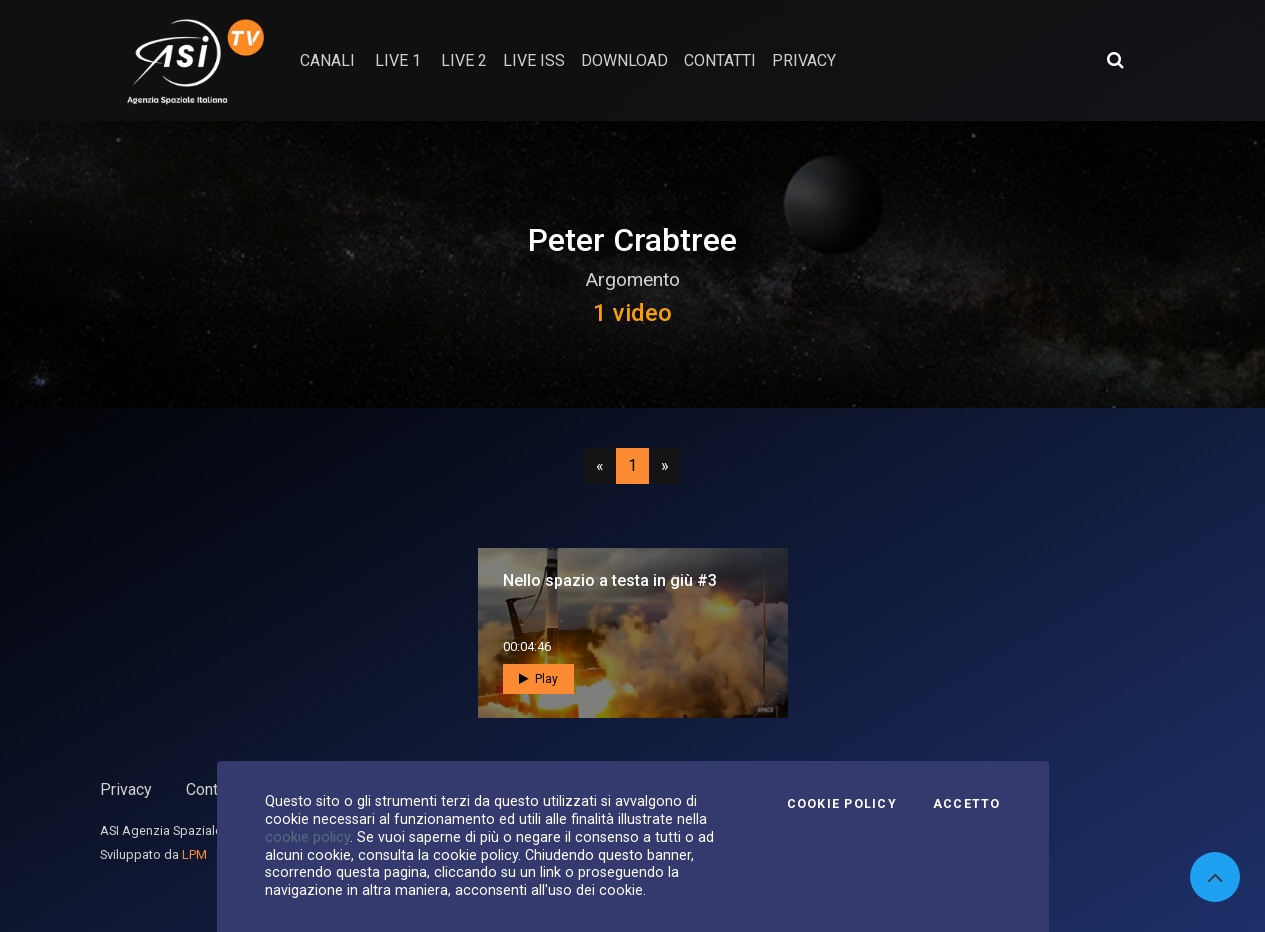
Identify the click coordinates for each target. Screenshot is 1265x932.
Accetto (967, 804)
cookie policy (307, 837)
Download (624, 60)
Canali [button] (327, 60)
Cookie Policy (842, 804)
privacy (804, 60)
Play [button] (538, 679)
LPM (194, 854)
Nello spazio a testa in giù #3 (610, 580)
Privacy (126, 789)
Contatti (213, 789)
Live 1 (398, 60)
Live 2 (464, 60)
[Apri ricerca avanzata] (1115, 60)
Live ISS (534, 60)
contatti (720, 60)
